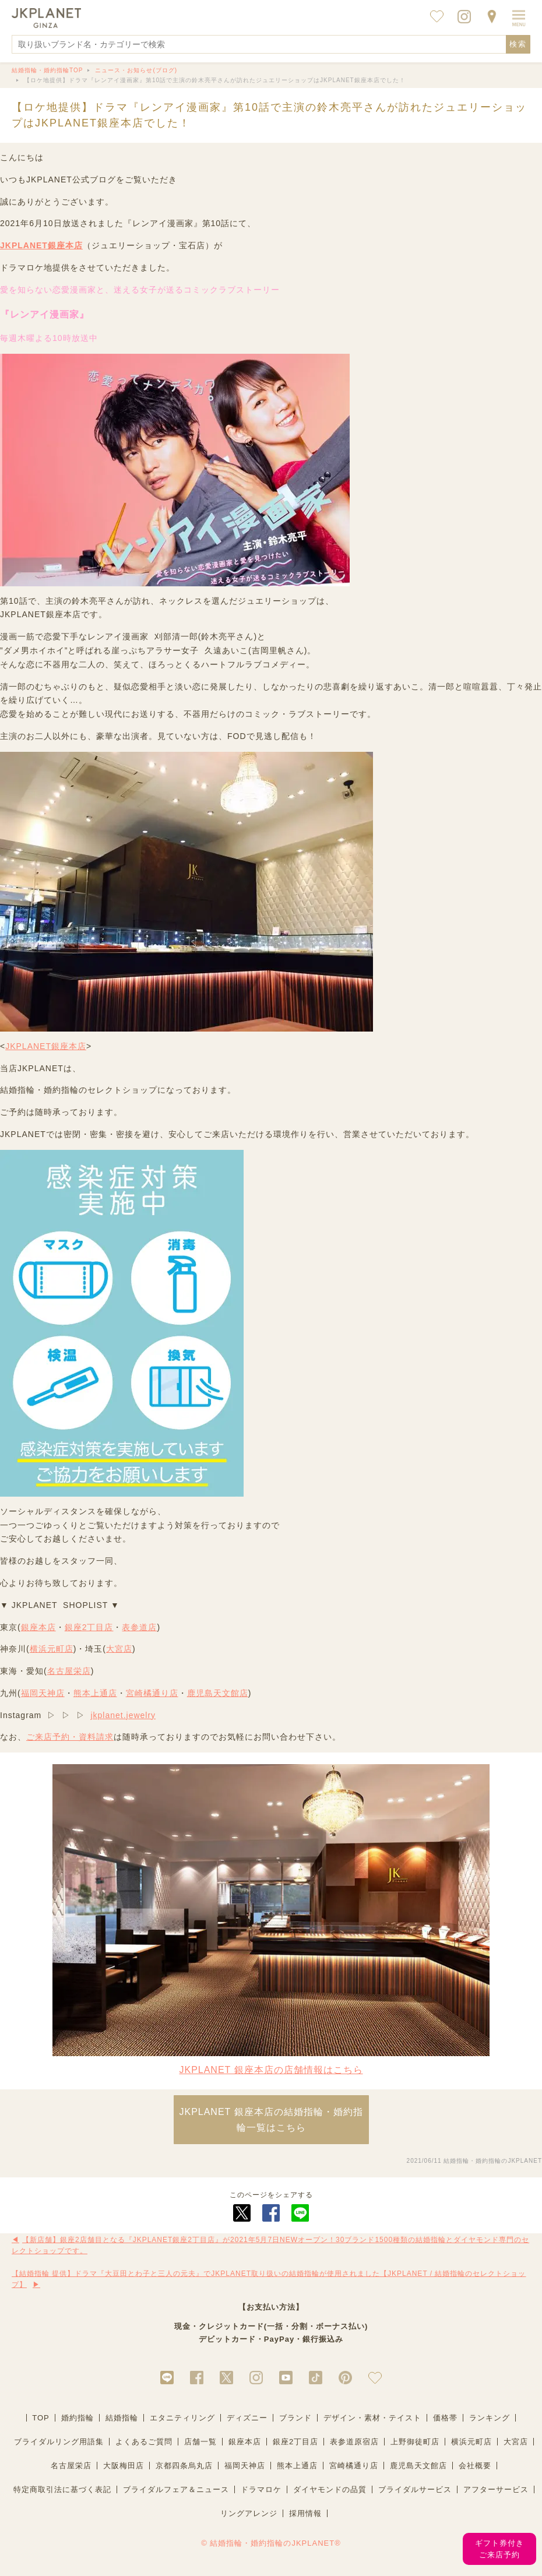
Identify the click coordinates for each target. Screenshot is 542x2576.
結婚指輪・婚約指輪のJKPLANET (493, 2161)
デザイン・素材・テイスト (372, 2417)
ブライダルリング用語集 (59, 2441)
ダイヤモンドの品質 (330, 2489)
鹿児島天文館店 (217, 1693)
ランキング (489, 2417)
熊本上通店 (95, 1693)
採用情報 (305, 2513)
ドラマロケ (261, 2489)
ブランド (295, 2417)
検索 (518, 44)
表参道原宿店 (354, 2441)
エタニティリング (182, 2417)
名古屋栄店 (69, 1671)
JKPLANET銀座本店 (41, 245)
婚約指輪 (77, 2417)
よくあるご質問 (144, 2441)
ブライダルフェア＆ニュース (176, 2489)
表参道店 (139, 1627)
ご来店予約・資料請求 (70, 1736)
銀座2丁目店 (89, 1627)
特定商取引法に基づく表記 (62, 2489)
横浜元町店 (51, 1648)
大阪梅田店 (123, 2465)
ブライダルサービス (415, 2489)
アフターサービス (496, 2489)
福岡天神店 (43, 1693)
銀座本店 (38, 1627)
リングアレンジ (248, 2513)
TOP (41, 2417)
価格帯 (445, 2417)
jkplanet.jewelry (123, 1715)
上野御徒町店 (414, 2441)
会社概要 (475, 2465)
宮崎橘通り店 (152, 1693)
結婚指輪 (121, 2417)
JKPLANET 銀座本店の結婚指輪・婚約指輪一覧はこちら (270, 2119)
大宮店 (119, 1648)
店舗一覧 (200, 2441)
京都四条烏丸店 (184, 2465)
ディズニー (247, 2417)
